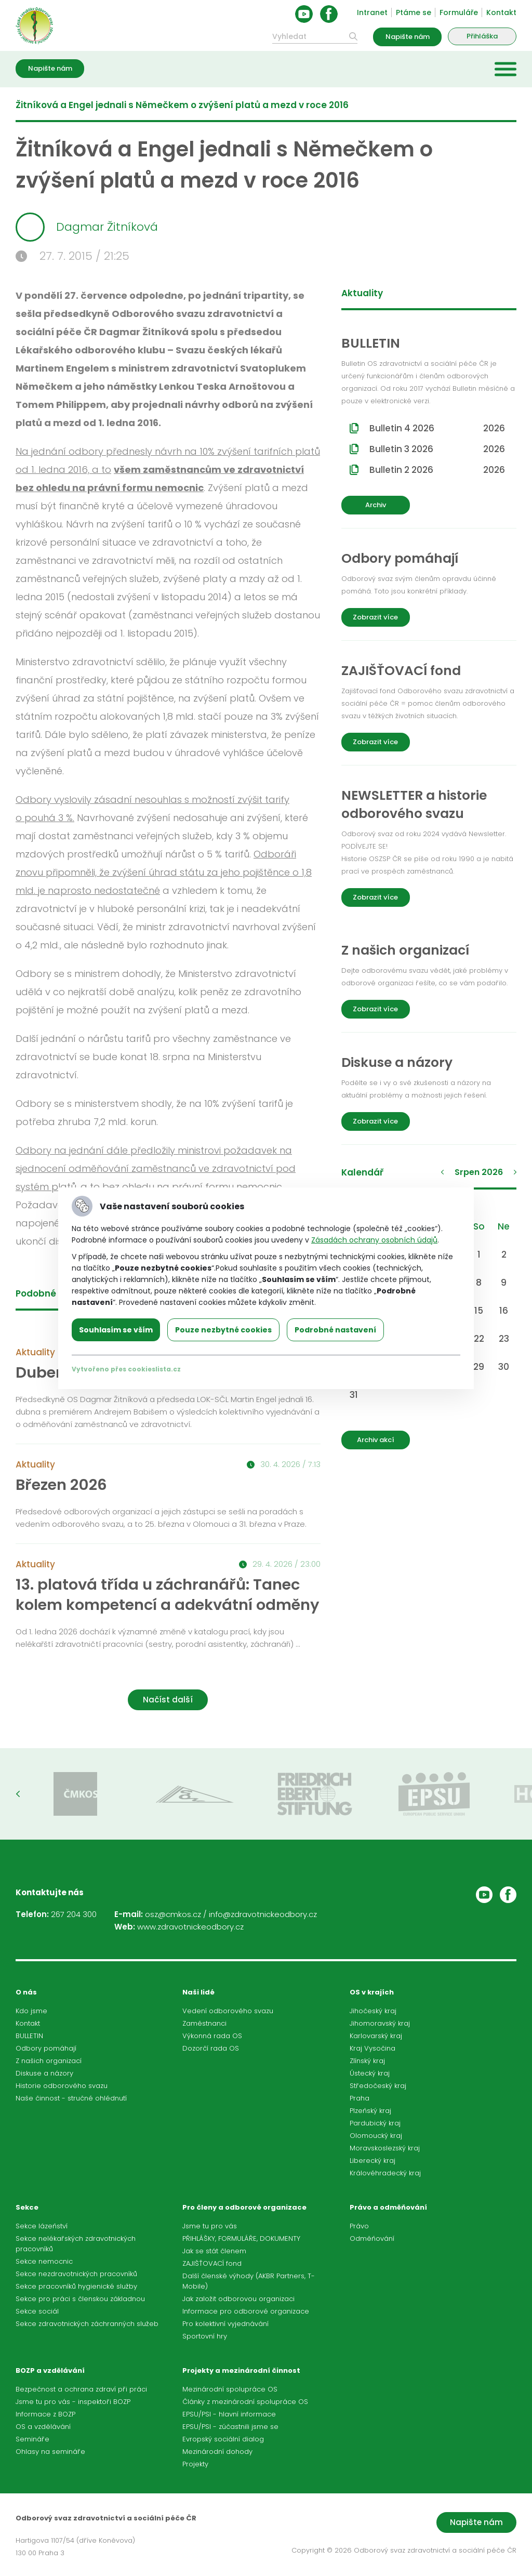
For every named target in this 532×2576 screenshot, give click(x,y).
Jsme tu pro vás (209, 2226)
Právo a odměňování (388, 2207)
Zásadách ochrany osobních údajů (374, 1240)
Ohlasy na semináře (50, 2451)
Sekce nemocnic (44, 2261)
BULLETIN (29, 2036)
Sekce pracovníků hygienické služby (76, 2286)
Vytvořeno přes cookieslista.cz (126, 1369)
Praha (359, 2098)
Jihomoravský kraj (380, 2023)
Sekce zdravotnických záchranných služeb (87, 2324)
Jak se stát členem (214, 2251)
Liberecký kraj (372, 2160)
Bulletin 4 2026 (437, 428)
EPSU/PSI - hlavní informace (229, 2414)
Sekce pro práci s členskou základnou (80, 2299)
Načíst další (168, 1699)
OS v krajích (372, 1992)
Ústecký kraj (370, 2073)
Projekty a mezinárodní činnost (241, 2370)
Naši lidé (198, 1992)
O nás (26, 1992)
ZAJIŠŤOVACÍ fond (212, 2263)
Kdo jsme (31, 2011)
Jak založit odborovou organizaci (238, 2299)
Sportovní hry (204, 2336)
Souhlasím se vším (116, 1330)
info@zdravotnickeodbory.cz (263, 1914)
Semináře (32, 2439)
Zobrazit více (375, 617)
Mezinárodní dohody (217, 2451)
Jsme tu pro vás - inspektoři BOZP (73, 2402)
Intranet (372, 12)
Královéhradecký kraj (385, 2173)
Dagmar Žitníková (87, 227)
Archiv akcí (375, 1440)
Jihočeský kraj (373, 2011)
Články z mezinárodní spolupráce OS (245, 2402)
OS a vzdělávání (43, 2427)
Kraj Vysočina (372, 2048)
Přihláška (482, 36)
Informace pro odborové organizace (245, 2311)
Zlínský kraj (367, 2061)
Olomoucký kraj (376, 2136)
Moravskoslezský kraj (385, 2148)
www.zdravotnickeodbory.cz (190, 1926)
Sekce (27, 2207)
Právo (359, 2226)
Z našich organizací (49, 2061)
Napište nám (407, 37)
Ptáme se (413, 12)
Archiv (375, 505)
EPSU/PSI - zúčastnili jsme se (230, 2427)
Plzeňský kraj (370, 2111)
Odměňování (372, 2238)
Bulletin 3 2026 (437, 449)
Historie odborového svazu (62, 2086)
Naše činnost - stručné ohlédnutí (71, 2098)
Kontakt (501, 12)
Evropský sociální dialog (223, 2439)
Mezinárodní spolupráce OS (229, 2389)
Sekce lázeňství (42, 2226)
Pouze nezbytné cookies (223, 1330)
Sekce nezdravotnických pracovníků (76, 2274)
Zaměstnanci (204, 2023)
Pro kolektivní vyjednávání (225, 2324)
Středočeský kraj (378, 2086)
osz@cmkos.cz (173, 1914)
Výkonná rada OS (212, 2036)
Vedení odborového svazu (227, 2011)
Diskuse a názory (44, 2073)
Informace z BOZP (45, 2414)
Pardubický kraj (375, 2123)
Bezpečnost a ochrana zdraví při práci (81, 2389)
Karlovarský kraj (376, 2036)
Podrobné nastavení (335, 1330)
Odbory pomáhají (46, 2048)
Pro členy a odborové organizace (244, 2207)
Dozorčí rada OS (210, 2048)
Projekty (195, 2464)
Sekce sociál (37, 2311)
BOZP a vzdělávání (50, 2370)
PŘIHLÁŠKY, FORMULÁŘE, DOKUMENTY (241, 2238)
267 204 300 (74, 1914)
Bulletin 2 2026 (437, 470)
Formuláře (459, 12)
